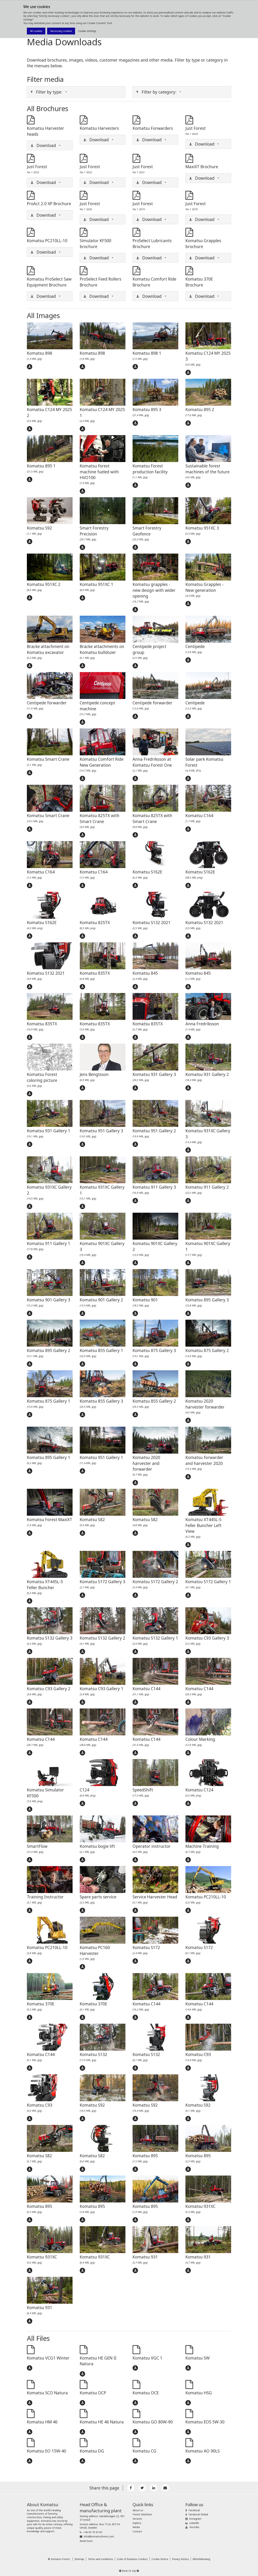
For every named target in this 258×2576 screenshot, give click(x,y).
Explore (137, 2523)
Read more (86, 2541)
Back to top (129, 2570)
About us (138, 2510)
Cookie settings (87, 31)
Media (136, 2527)
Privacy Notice (180, 2559)
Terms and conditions (100, 2559)
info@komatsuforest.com (99, 2536)
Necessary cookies (61, 31)
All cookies (36, 31)
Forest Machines (142, 2514)
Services (137, 2518)
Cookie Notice (160, 2559)
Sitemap (79, 2559)
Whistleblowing (201, 2559)
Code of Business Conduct (132, 2559)
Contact (137, 2531)
